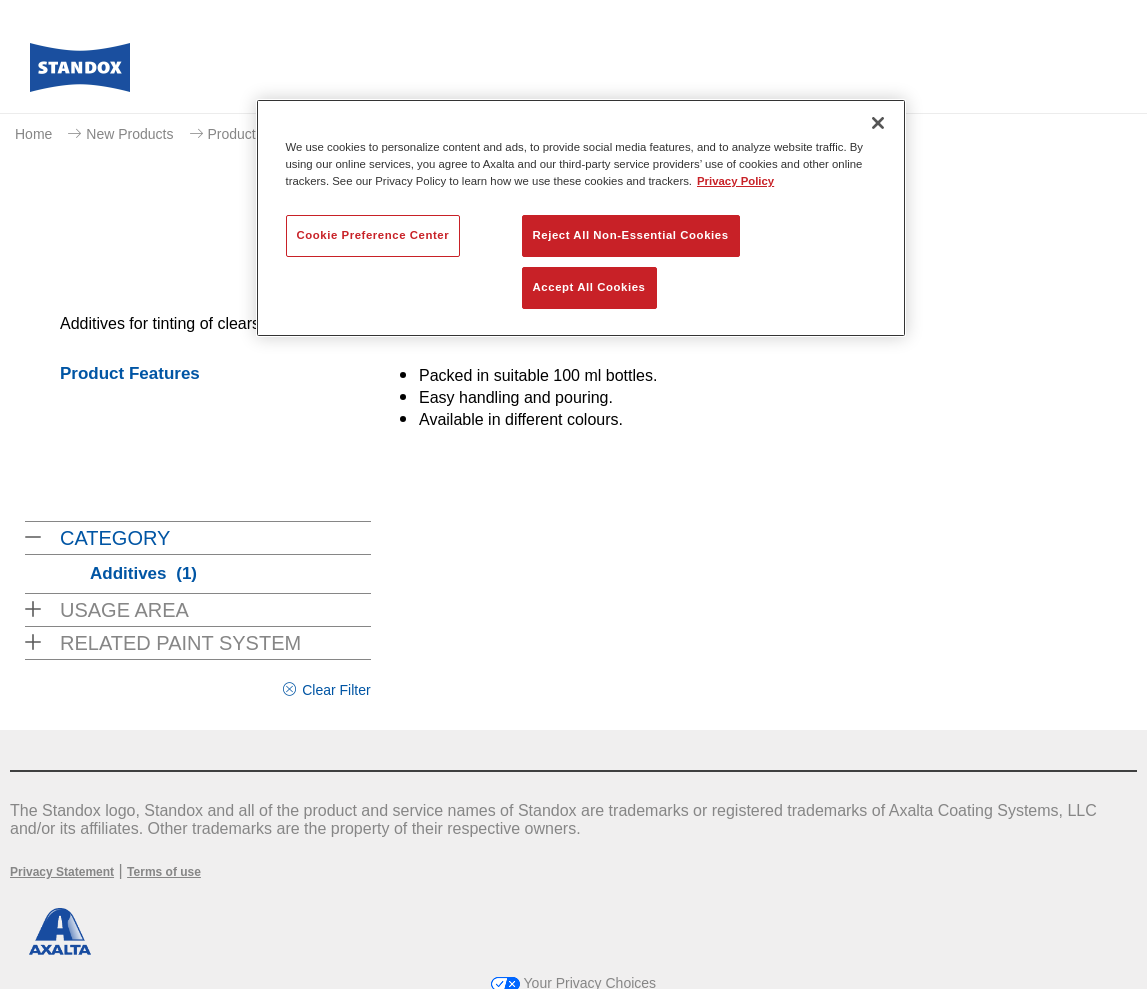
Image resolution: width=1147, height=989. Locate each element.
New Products (129, 134)
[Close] (878, 123)
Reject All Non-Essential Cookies (631, 235)
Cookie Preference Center (373, 235)
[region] (581, 218)
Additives (143, 573)
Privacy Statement (62, 872)
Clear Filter (336, 690)
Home (33, 134)
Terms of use (164, 872)
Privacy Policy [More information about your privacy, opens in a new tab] (735, 181)
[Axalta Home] (80, 73)
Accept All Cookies (589, 287)
